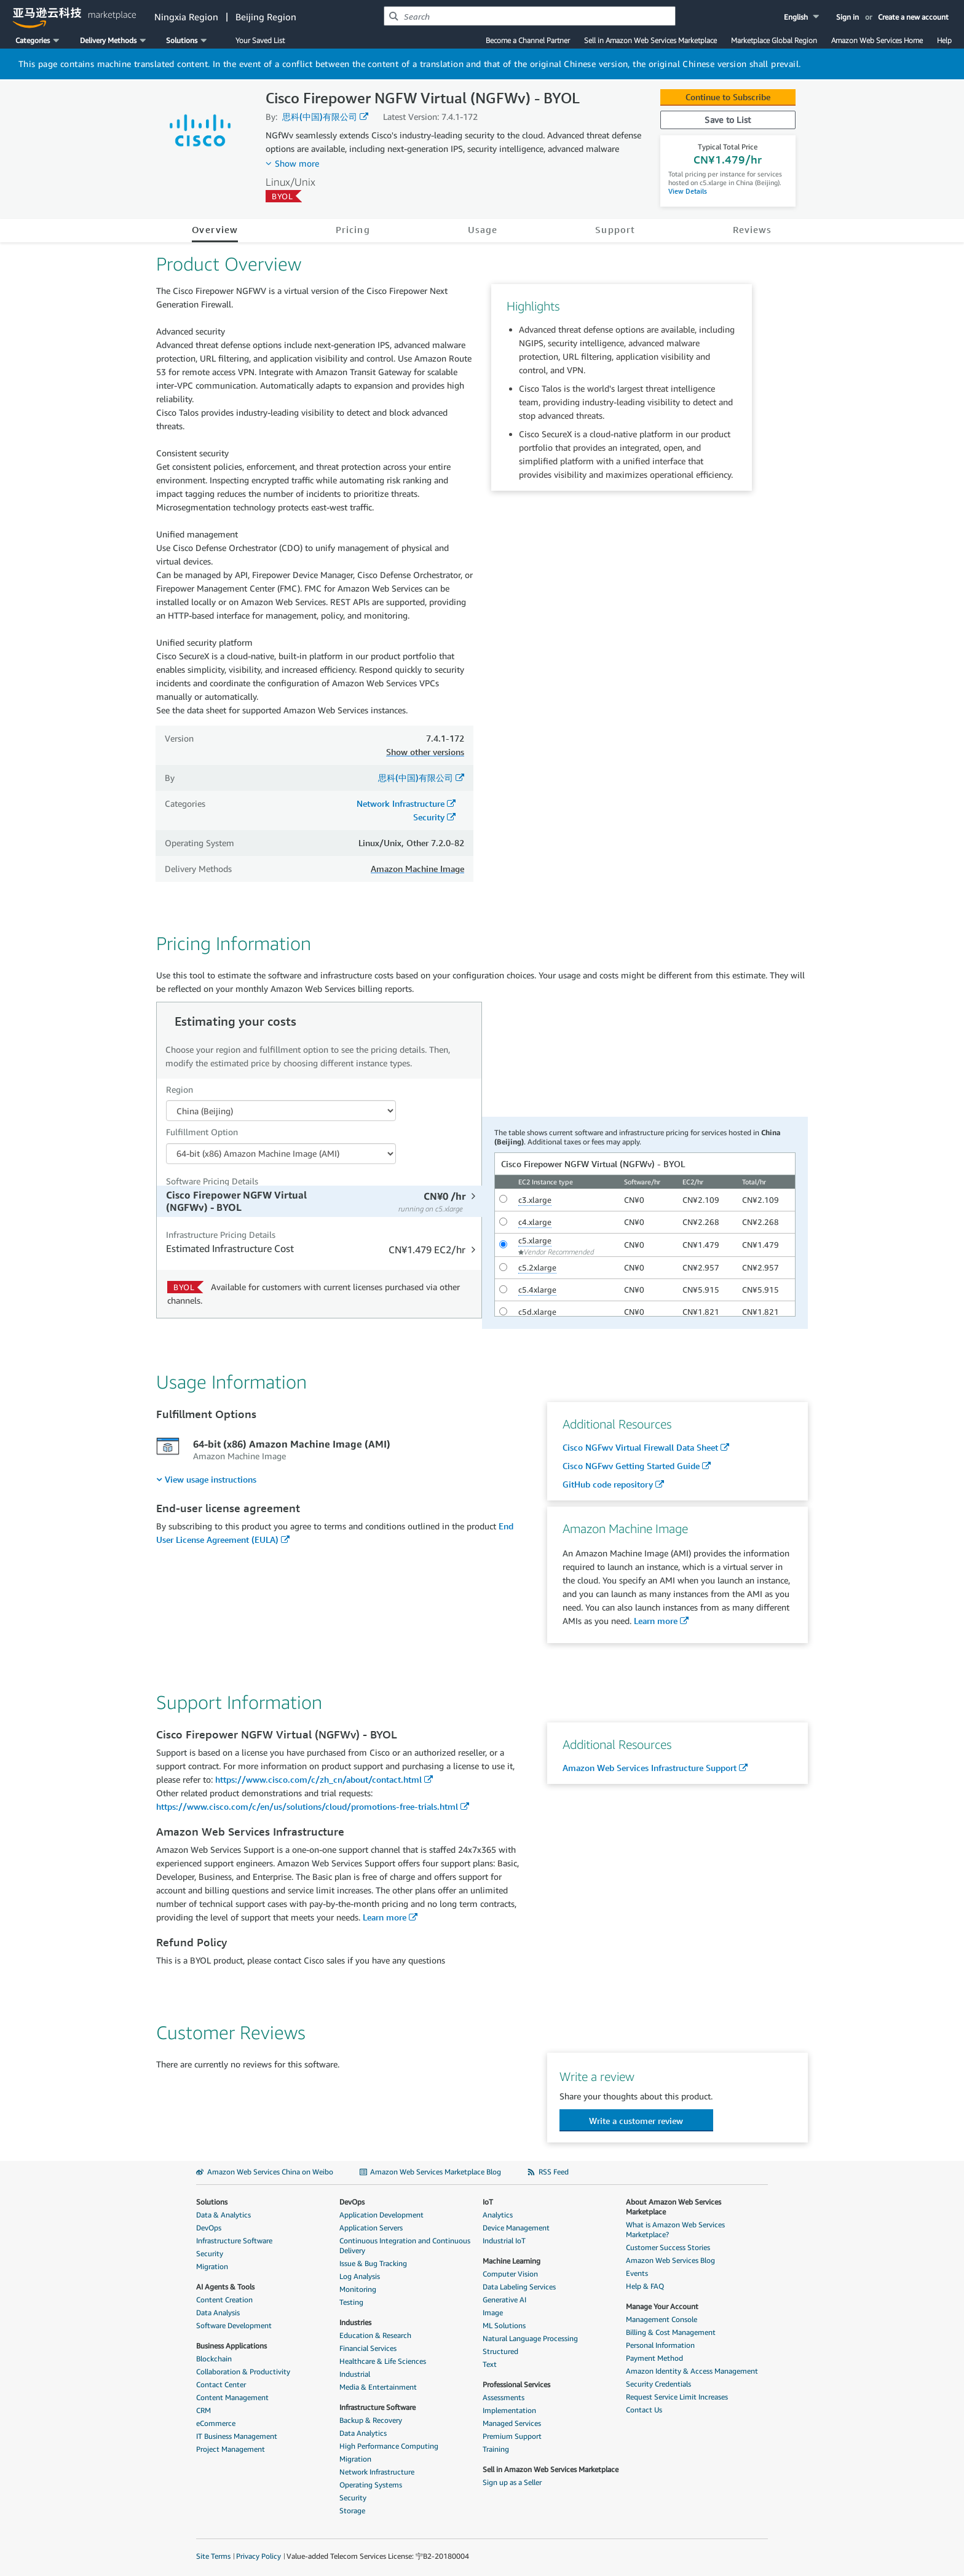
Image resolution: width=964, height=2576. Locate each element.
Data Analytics (363, 2433)
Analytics (498, 2214)
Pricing (353, 229)
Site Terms (213, 2556)
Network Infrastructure (400, 803)
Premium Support (512, 2436)
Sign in (847, 17)
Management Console (661, 2319)
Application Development (381, 2214)
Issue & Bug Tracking (373, 2263)
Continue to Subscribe (727, 97)
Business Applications (231, 2345)
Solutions (211, 2201)
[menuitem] (206, 1479)
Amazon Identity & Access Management (692, 2371)
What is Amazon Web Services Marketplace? (675, 2229)
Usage (482, 229)
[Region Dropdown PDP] (281, 1110)
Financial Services (368, 2348)
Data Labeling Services (519, 2286)
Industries (355, 2322)
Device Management (516, 2227)
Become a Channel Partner (528, 40)
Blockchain (214, 2358)
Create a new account (913, 17)
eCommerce (215, 2423)
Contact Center (221, 2384)
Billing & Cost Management (671, 2332)
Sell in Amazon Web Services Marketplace (650, 40)
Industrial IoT (504, 2240)
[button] (802, 17)
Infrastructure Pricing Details (220, 1234)
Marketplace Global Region (774, 40)
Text (490, 2364)
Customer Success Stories (668, 2247)
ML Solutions (504, 2325)
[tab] (320, 1201)
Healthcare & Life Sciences (382, 2361)
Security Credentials (658, 2383)
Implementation (509, 2410)
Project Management (230, 2449)
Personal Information (660, 2345)
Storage (352, 2510)
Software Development (234, 2325)
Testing (351, 2302)
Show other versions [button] (425, 752)
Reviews (752, 229)
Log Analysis (359, 2276)
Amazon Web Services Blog (670, 2260)
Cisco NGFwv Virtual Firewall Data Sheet (640, 1447)
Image (493, 2312)
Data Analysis (218, 2312)
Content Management (232, 2397)
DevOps (208, 2227)
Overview (215, 229)
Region (179, 1089)
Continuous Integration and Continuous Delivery (404, 2245)
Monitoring (357, 2289)
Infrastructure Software (234, 2240)
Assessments (503, 2397)
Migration (212, 2266)
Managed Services (512, 2423)
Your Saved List (260, 40)
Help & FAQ (645, 2286)
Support (615, 229)
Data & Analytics (223, 2214)
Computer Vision (510, 2273)
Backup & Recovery (370, 2420)
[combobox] (530, 16)
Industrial (354, 2374)
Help (944, 40)
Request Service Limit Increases (677, 2396)
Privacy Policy (258, 2556)
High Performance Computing (388, 2446)
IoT (488, 2201)
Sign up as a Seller (512, 2482)
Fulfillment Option (202, 1131)
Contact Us (644, 2409)
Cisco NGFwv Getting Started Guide (631, 1465)
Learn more (656, 1620)
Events (637, 2273)
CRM (203, 2410)
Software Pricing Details (212, 1181)
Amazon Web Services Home (877, 40)
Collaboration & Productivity (243, 2371)
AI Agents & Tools (225, 2286)
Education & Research (375, 2335)
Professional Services (516, 2384)
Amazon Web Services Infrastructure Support (650, 1767)
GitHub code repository (608, 1484)
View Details (687, 191)
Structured (500, 2351)
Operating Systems (370, 2484)
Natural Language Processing (530, 2338)
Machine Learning (511, 2260)
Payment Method (654, 2358)
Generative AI (504, 2299)
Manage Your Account (662, 2306)
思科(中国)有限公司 (319, 116)
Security (428, 817)
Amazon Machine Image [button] (417, 868)
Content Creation (224, 2299)
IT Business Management (236, 2436)
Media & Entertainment (378, 2387)
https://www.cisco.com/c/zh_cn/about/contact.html (318, 1779)
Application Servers (371, 2227)
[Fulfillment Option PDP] (281, 1153)
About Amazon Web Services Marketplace (673, 2206)
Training (496, 2449)
